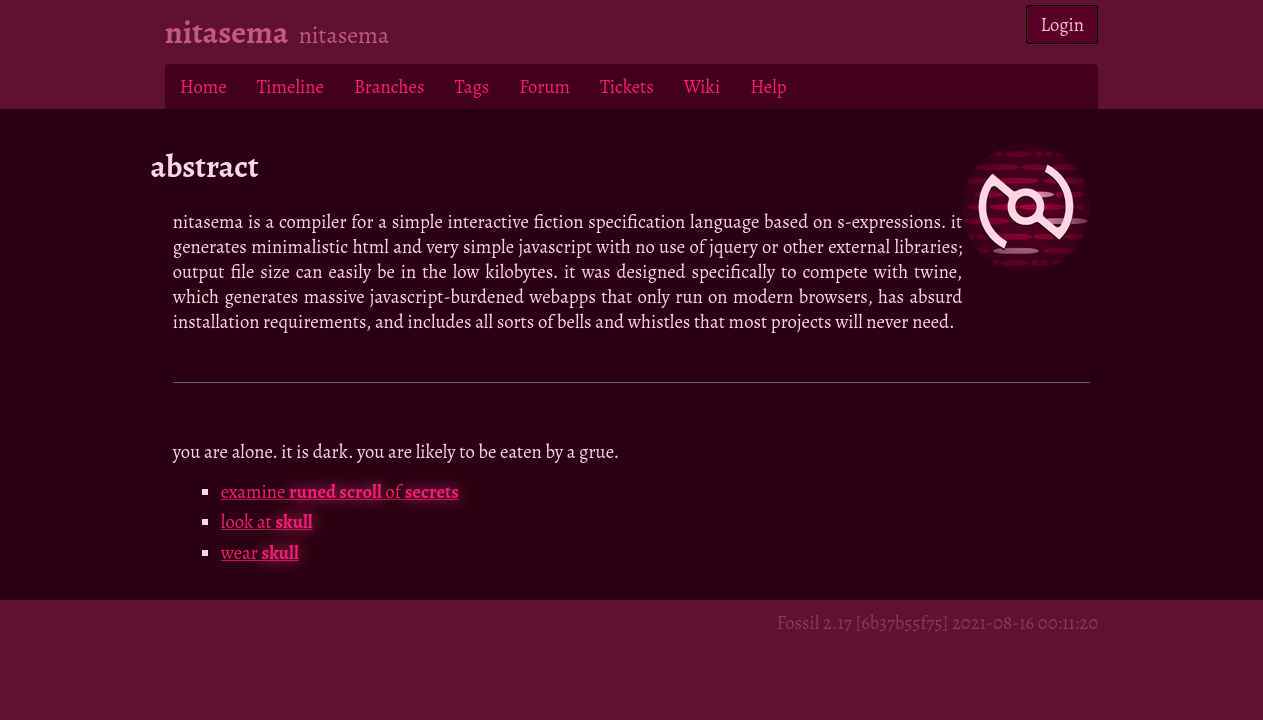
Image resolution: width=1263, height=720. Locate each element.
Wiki (702, 86)
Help (768, 86)
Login (1063, 24)
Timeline (290, 86)
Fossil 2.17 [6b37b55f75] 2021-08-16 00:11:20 (937, 622)
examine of (340, 491)
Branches (389, 86)
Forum (544, 86)
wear (260, 552)
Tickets (627, 86)
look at (267, 521)
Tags (471, 86)
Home (203, 86)
